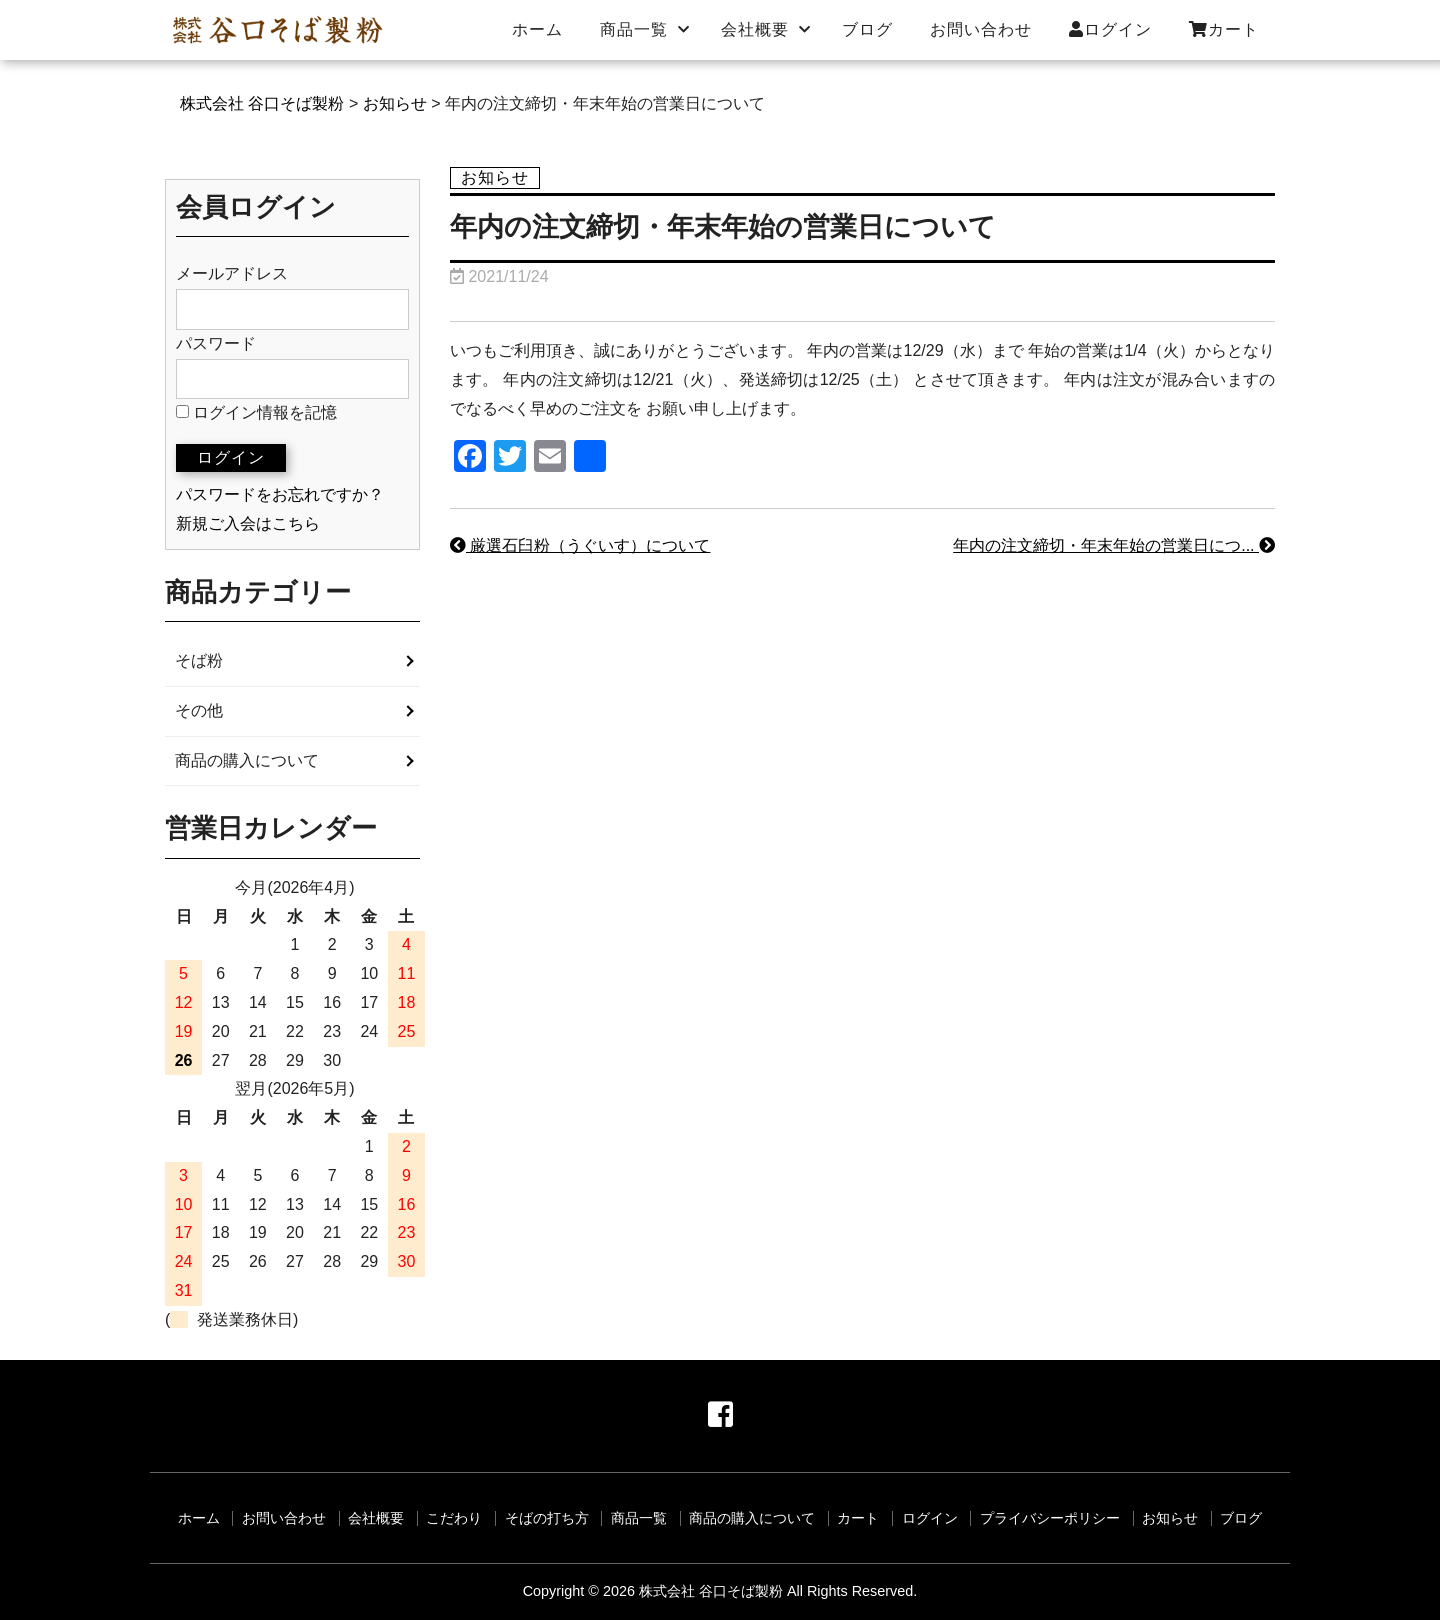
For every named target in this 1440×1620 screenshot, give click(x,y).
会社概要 (755, 29)
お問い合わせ (981, 29)
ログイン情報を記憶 (256, 412)
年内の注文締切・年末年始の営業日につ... (1114, 545)
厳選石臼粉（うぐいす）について (580, 545)
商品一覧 (634, 29)
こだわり (454, 1518)
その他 (199, 710)
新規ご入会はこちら (248, 523)
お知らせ (1170, 1518)
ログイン (1110, 29)
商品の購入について (247, 760)
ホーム (537, 29)
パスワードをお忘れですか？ (280, 494)
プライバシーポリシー (1050, 1518)
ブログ (867, 29)
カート (1224, 29)
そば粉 (199, 660)
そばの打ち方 (547, 1518)
